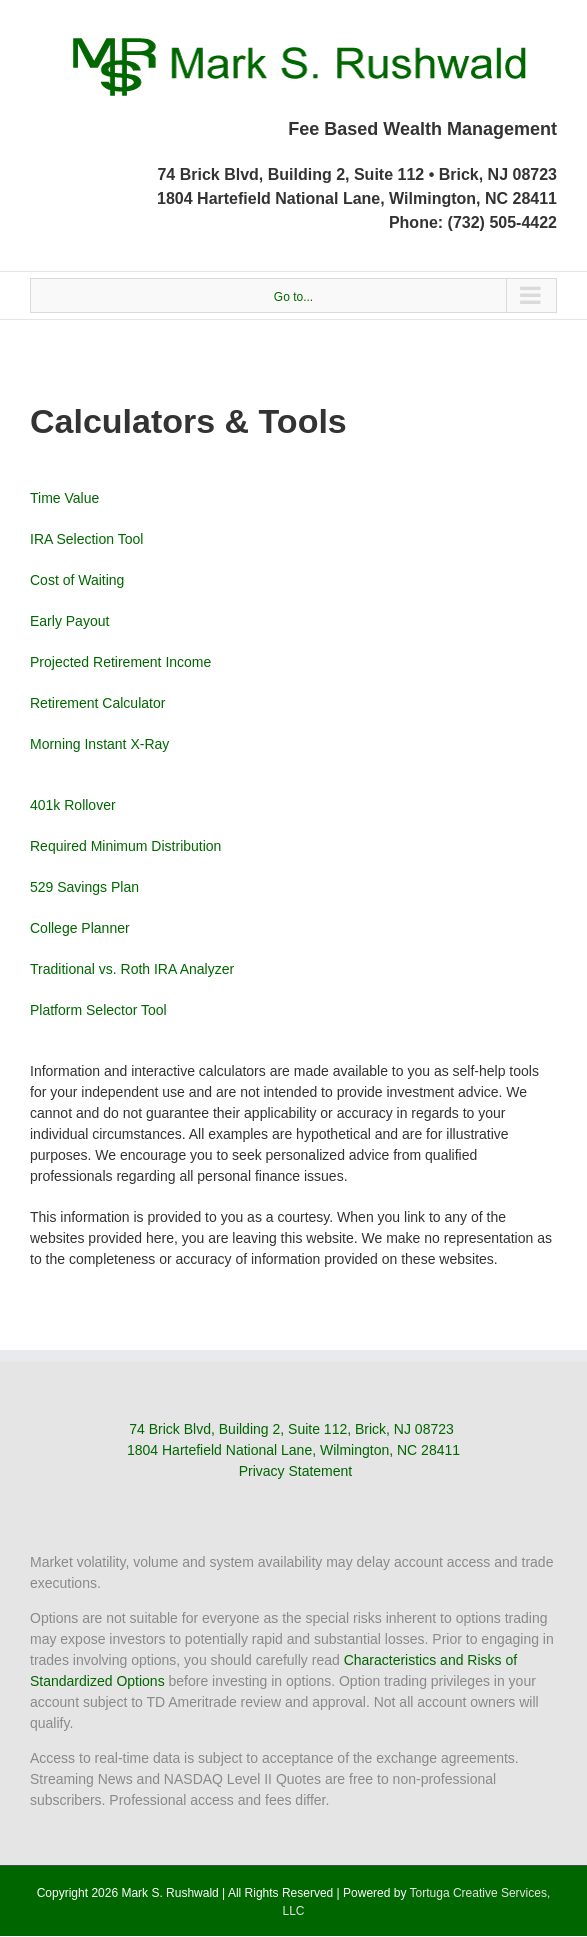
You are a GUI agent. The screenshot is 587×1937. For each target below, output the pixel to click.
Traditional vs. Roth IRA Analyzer (132, 969)
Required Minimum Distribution (125, 846)
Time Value (64, 498)
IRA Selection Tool (86, 539)
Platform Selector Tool (98, 1010)
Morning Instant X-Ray (99, 744)
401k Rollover (73, 805)
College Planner (80, 928)
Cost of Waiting (77, 580)
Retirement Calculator (97, 703)
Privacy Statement (296, 1471)
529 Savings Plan (84, 887)
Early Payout (69, 621)
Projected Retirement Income (120, 662)
